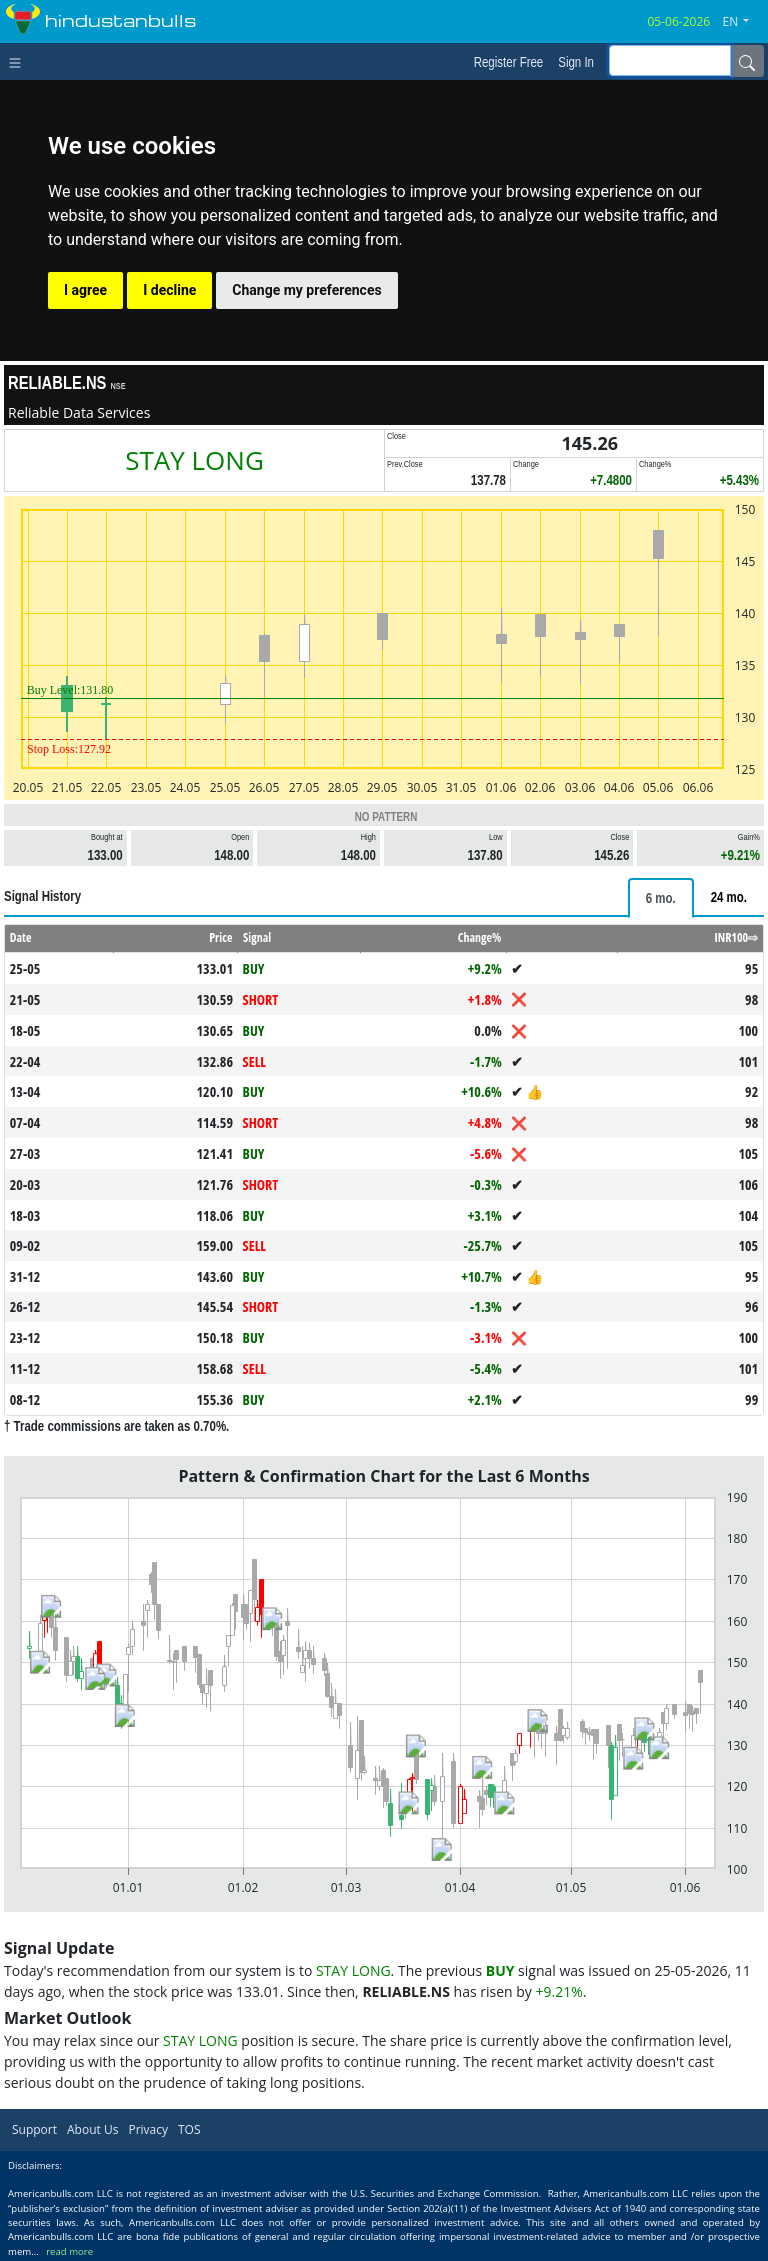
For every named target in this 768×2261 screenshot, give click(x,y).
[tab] (661, 898)
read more (69, 2251)
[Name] (747, 61)
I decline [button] (169, 290)
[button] (744, 22)
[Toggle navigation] (19, 61)
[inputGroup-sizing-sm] (670, 60)
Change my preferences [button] (306, 290)
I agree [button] (85, 290)
